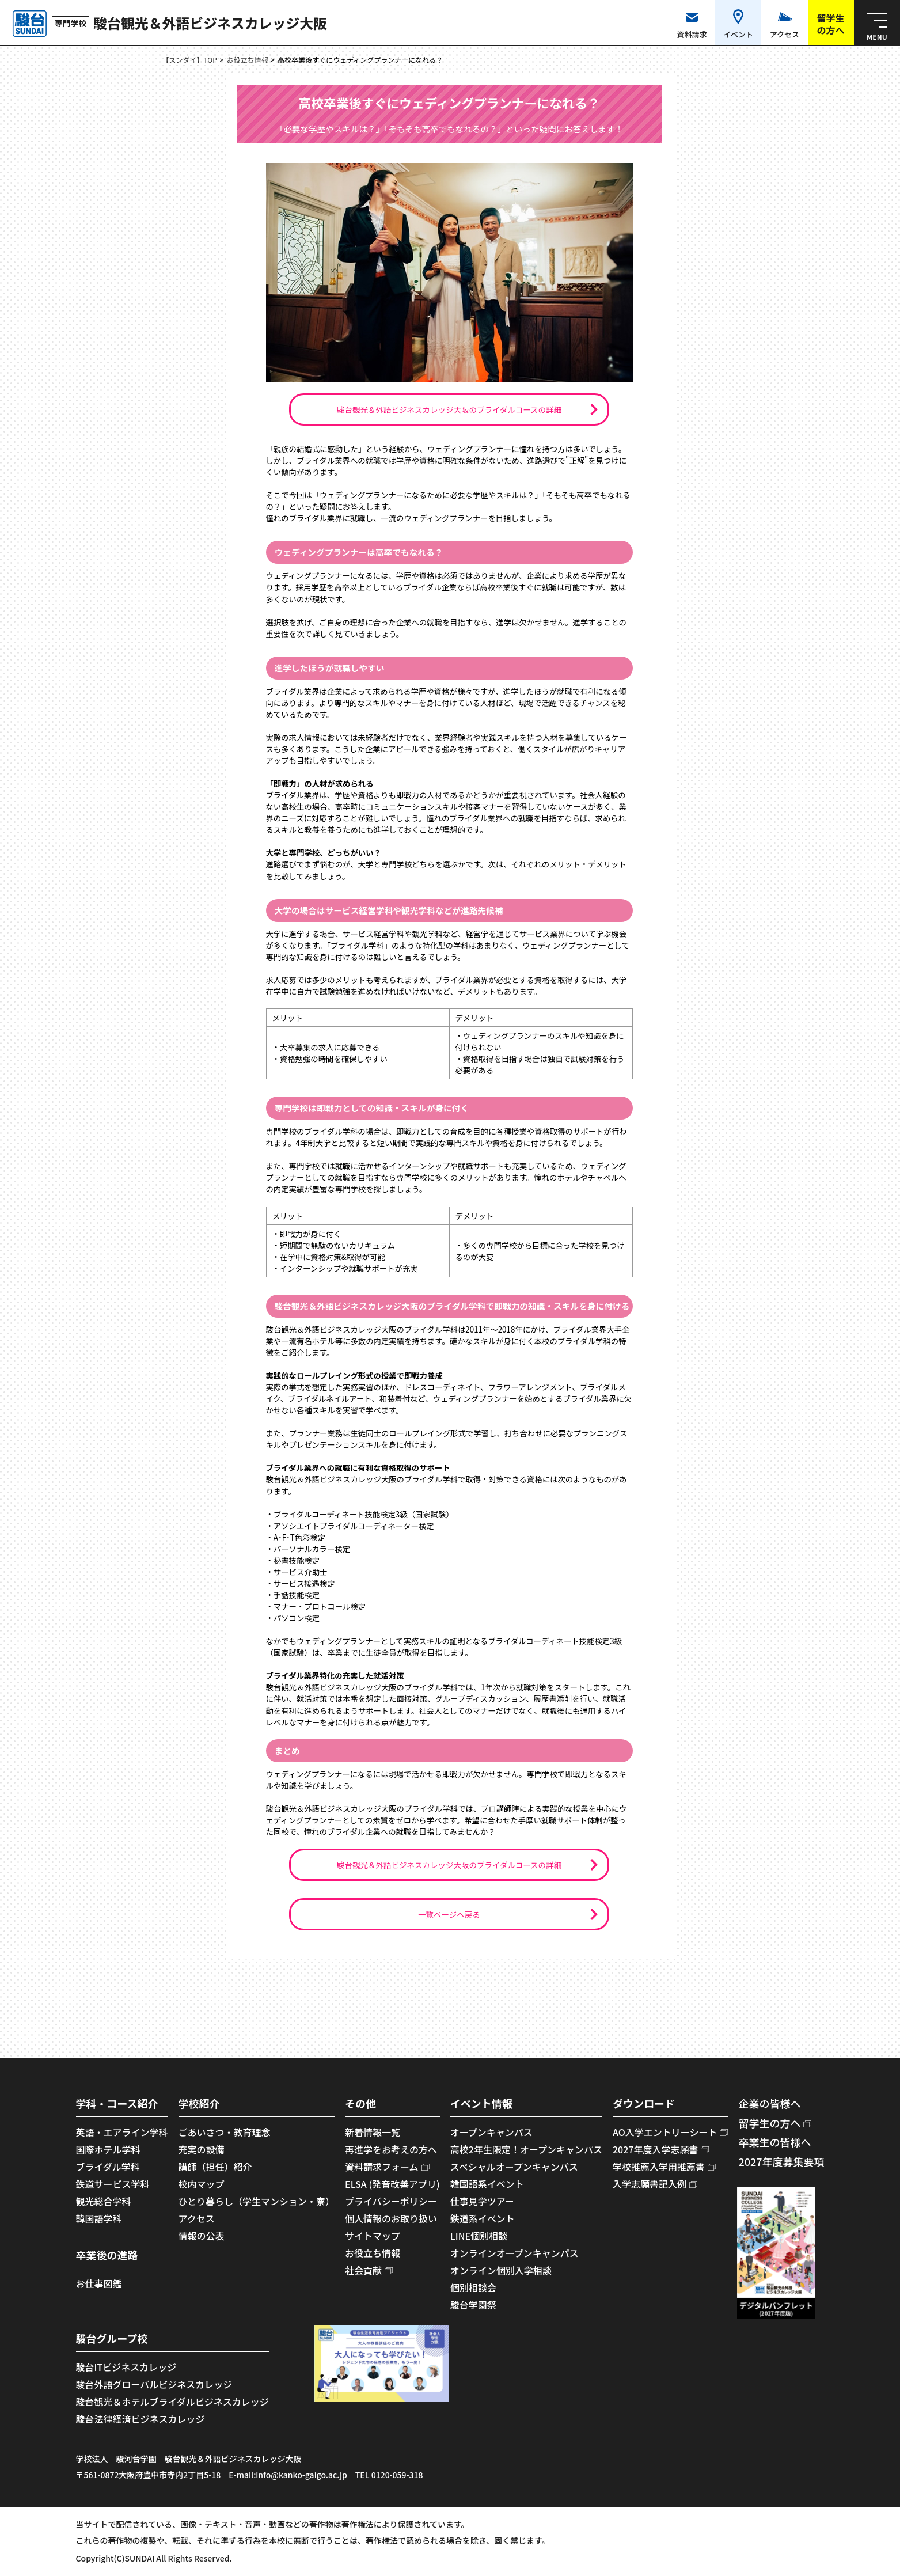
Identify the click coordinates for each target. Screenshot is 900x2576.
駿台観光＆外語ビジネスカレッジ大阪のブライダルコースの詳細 (449, 409)
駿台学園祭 (473, 2305)
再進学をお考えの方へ (391, 2149)
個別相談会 (473, 2287)
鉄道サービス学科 (113, 2184)
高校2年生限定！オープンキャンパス (526, 2149)
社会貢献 (363, 2270)
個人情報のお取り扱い (391, 2218)
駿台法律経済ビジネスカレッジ (140, 2419)
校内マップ (202, 2184)
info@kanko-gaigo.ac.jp (301, 2474)
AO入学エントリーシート (665, 2132)
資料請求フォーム (382, 2166)
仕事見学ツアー (482, 2201)
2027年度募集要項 (781, 2161)
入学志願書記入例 (649, 2184)
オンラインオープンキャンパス (514, 2253)
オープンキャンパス (491, 2132)
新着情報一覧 (372, 2132)
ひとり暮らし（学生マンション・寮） (257, 2201)
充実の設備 (202, 2149)
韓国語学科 (99, 2218)
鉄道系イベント (482, 2218)
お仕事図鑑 (99, 2283)
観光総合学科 (103, 2201)
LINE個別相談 (478, 2236)
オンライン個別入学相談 (501, 2270)
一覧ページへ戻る (449, 1914)
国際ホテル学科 (108, 2149)
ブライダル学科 (108, 2166)
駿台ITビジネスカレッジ (126, 2367)
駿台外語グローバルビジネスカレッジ (154, 2384)
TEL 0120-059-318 (389, 2474)
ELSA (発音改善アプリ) (392, 2184)
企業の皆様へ (769, 2103)
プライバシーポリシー (391, 2201)
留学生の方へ (769, 2122)
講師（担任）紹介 (215, 2166)
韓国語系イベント (487, 2184)
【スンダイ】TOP (189, 60)
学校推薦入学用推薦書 (659, 2166)
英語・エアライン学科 (122, 2132)
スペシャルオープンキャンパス (514, 2166)
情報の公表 (202, 2236)
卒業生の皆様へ (774, 2141)
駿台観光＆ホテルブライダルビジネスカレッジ (172, 2401)
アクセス (197, 2218)
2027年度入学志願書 (655, 2149)
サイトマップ (372, 2236)
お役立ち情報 (247, 60)
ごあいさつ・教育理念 (225, 2132)
